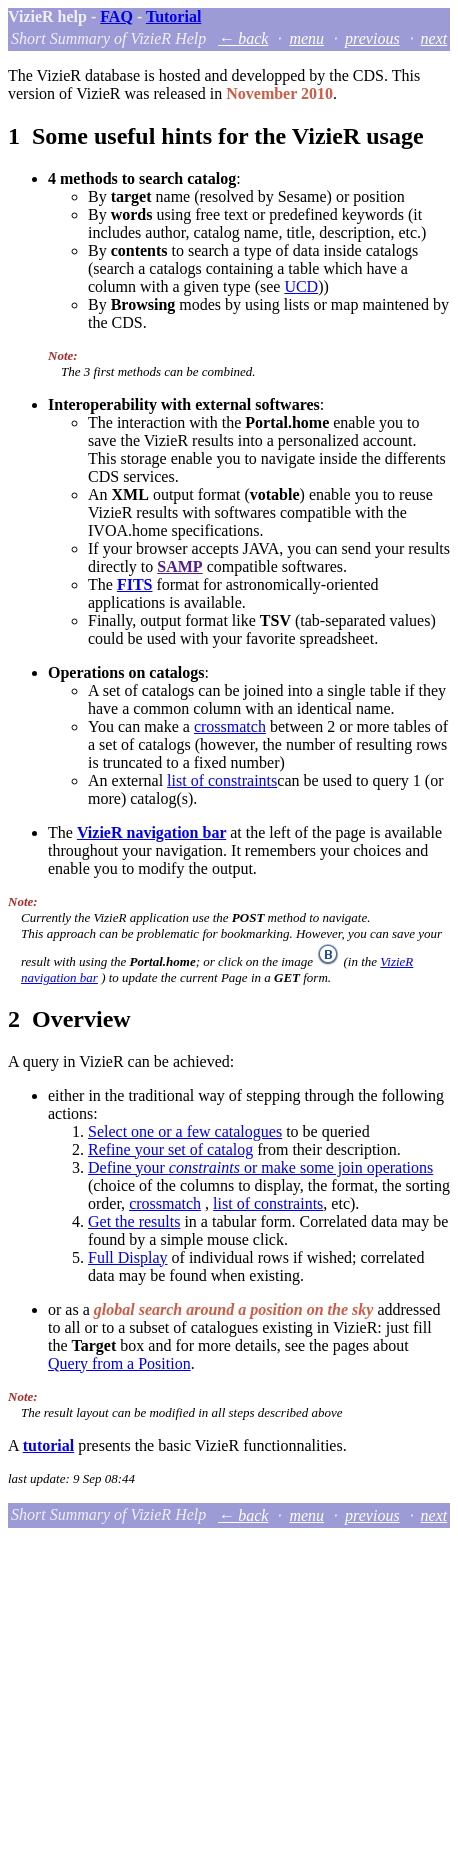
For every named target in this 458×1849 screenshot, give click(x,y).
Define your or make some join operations (260, 1167)
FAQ (116, 16)
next (434, 38)
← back (243, 38)
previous (372, 38)
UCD (301, 286)
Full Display (128, 1257)
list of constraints (222, 780)
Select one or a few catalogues (185, 1131)
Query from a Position (119, 1363)
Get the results (134, 1221)
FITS (135, 584)
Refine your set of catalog (170, 1149)
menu (306, 38)
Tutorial (173, 16)
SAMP (179, 566)
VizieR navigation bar (151, 832)
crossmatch (230, 726)
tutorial (49, 1445)
